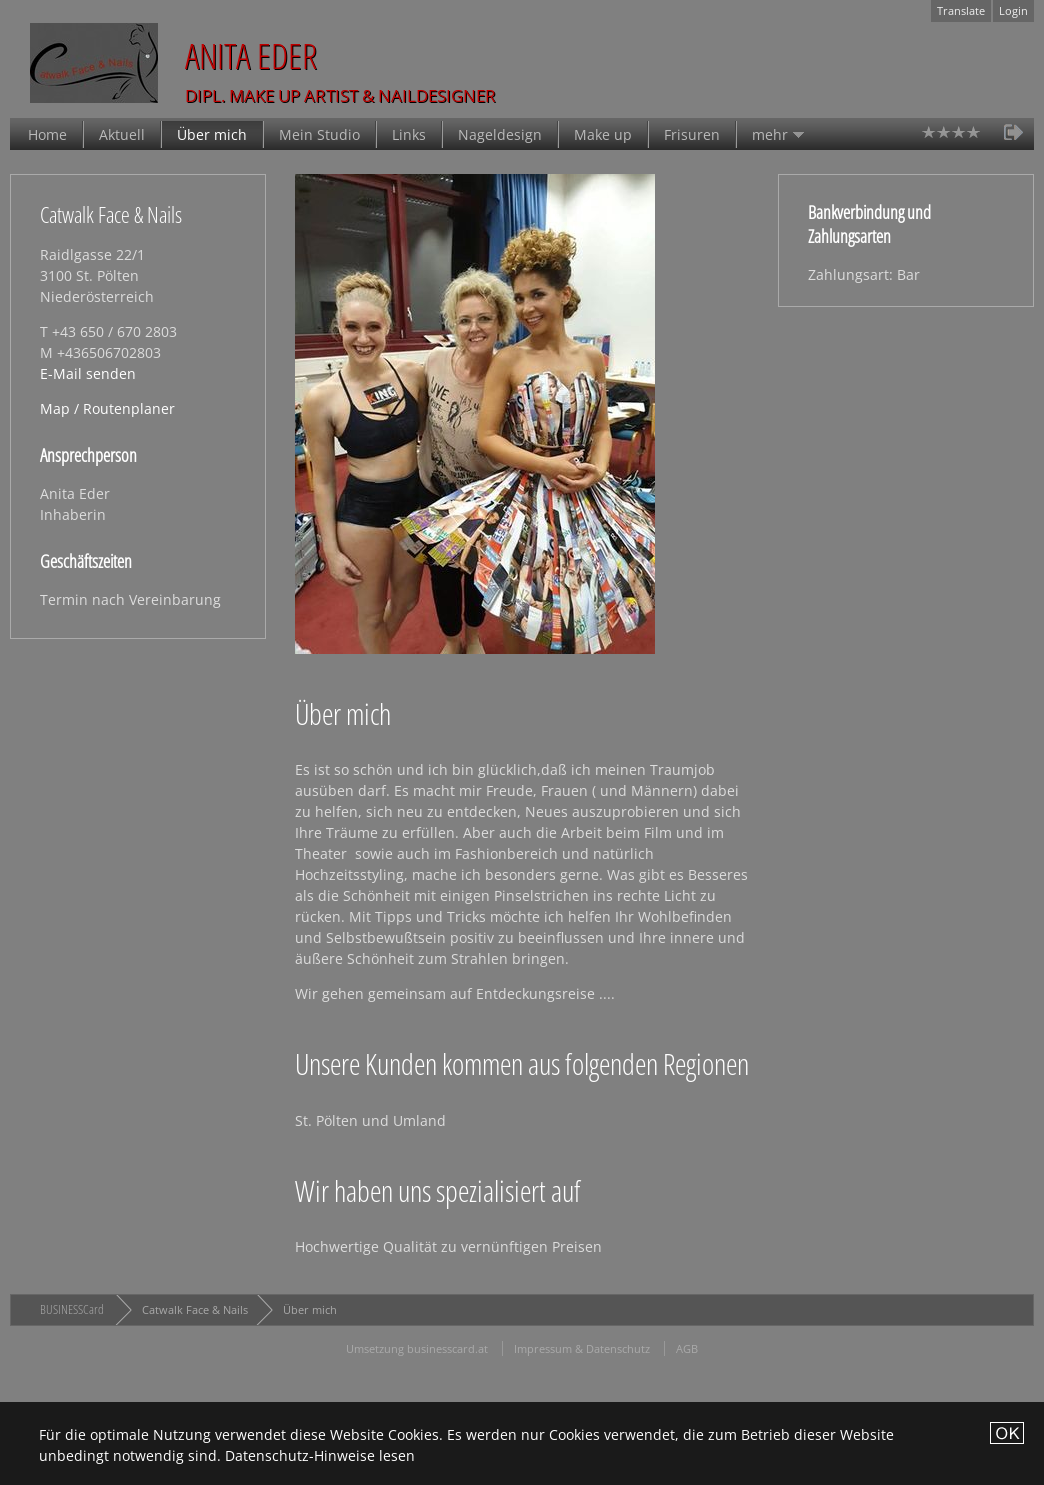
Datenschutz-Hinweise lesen (320, 1455)
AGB (687, 1348)
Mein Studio (319, 134)
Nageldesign (500, 134)
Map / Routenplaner (107, 408)
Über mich (212, 134)
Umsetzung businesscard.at (417, 1348)
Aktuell (122, 134)
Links (409, 134)
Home (47, 134)
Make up (603, 134)
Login (1013, 10)
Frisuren (692, 134)
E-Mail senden (88, 373)
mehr (770, 134)
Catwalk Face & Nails (195, 1309)
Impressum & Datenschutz (582, 1348)
